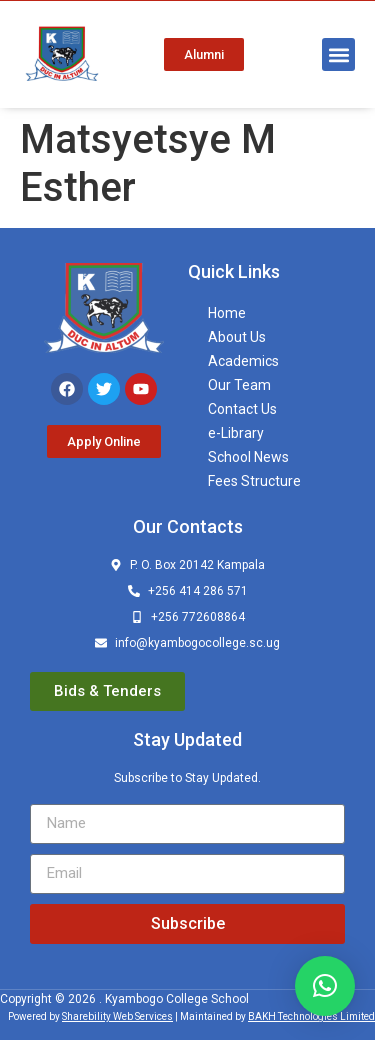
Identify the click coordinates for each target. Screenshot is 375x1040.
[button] (338, 54)
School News (248, 457)
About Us (237, 337)
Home (227, 313)
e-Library (236, 433)
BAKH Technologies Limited (311, 1016)
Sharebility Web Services (117, 1016)
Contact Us (242, 409)
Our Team (239, 385)
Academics (243, 361)
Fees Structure (254, 481)
